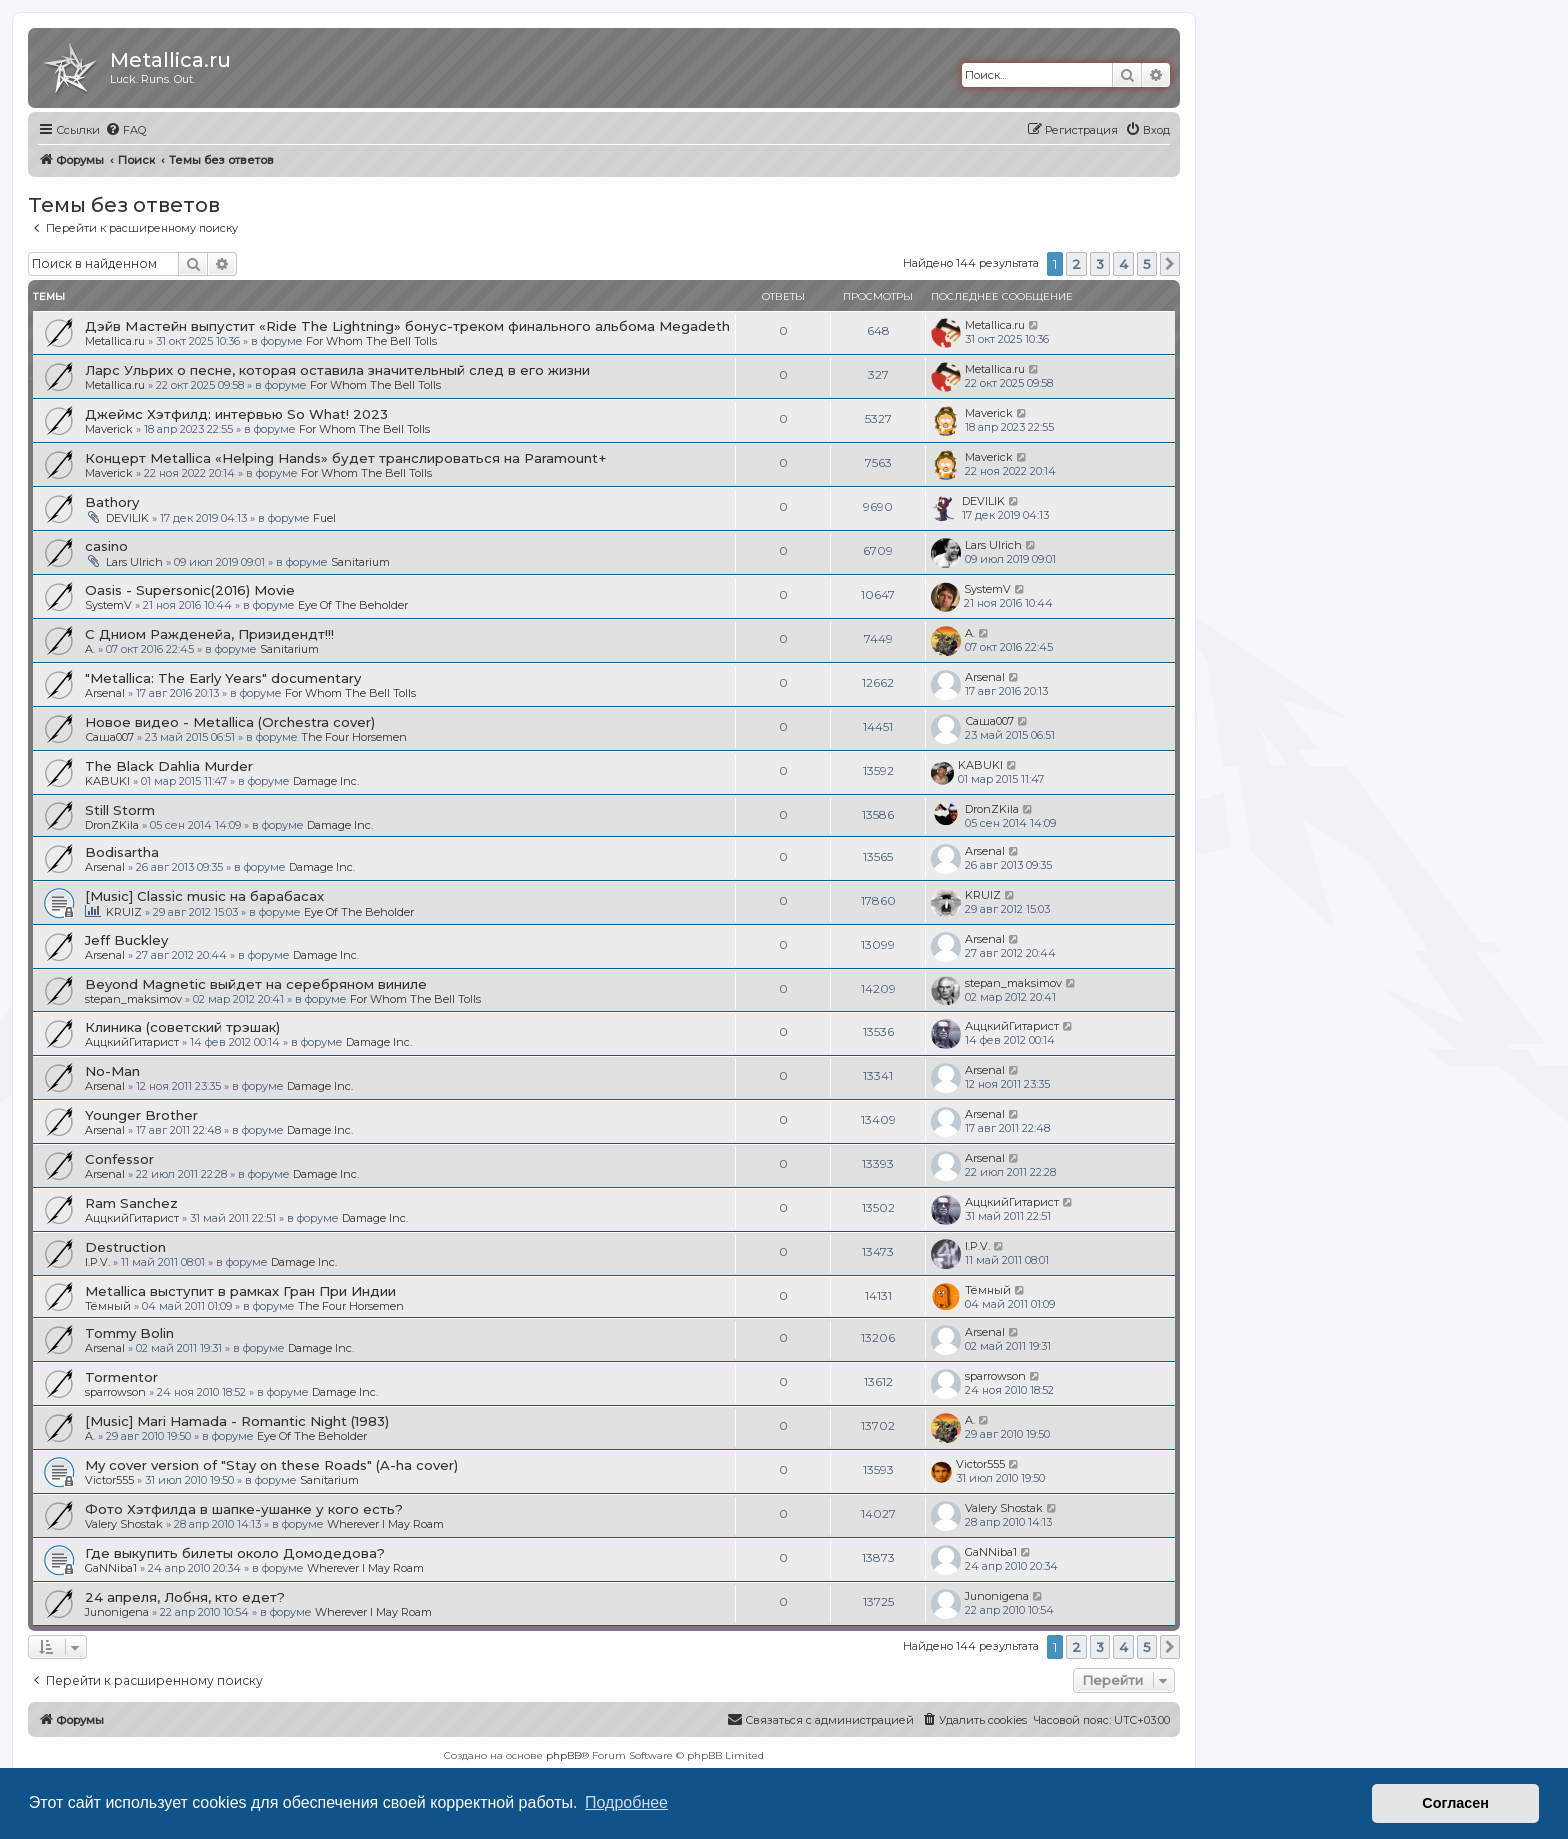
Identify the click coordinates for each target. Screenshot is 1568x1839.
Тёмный (108, 1306)
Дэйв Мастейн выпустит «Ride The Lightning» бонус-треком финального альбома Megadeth (407, 326)
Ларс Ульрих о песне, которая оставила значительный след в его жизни (337, 370)
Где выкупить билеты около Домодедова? (235, 1553)
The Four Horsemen (354, 737)
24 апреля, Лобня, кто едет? (185, 1597)
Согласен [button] (1455, 1803)
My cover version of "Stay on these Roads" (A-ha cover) (271, 1465)
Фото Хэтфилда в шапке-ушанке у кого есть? (244, 1509)
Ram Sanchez (131, 1203)
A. (90, 649)
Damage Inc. (326, 781)
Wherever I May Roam (385, 1524)
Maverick (109, 429)
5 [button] (1147, 264)
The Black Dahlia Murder (169, 766)
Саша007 (109, 737)
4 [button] (1123, 264)
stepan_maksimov (133, 999)
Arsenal (105, 693)
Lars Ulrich (134, 562)
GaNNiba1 (111, 1568)
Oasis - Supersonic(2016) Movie (190, 590)
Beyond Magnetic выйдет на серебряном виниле (256, 984)
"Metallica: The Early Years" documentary (223, 678)
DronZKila (112, 825)
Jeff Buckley (126, 940)
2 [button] (1076, 264)
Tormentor (121, 1377)
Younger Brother (141, 1115)
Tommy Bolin (129, 1333)
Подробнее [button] (626, 1802)
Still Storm (120, 810)
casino (106, 546)
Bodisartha (122, 852)
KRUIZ (124, 912)
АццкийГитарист (132, 1042)
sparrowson (115, 1392)
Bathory (112, 502)
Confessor (119, 1159)
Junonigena (117, 1612)
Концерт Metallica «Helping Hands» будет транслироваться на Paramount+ (345, 458)
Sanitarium (360, 562)
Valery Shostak (124, 1524)
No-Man (112, 1071)
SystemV (108, 605)
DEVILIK (127, 518)
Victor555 (109, 1480)
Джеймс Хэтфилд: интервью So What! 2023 (236, 414)
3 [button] (1100, 264)
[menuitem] (125, 130)
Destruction (125, 1247)
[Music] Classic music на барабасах (204, 896)
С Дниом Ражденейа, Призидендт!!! (209, 634)
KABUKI (107, 781)
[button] (1170, 264)
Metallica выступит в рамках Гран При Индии (240, 1291)
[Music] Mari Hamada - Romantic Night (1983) (237, 1421)
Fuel (324, 518)
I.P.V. (97, 1262)
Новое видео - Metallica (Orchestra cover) (230, 722)
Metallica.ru (115, 341)
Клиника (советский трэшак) (182, 1027)
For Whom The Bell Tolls (371, 341)
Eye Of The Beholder (353, 605)
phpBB (563, 1755)
